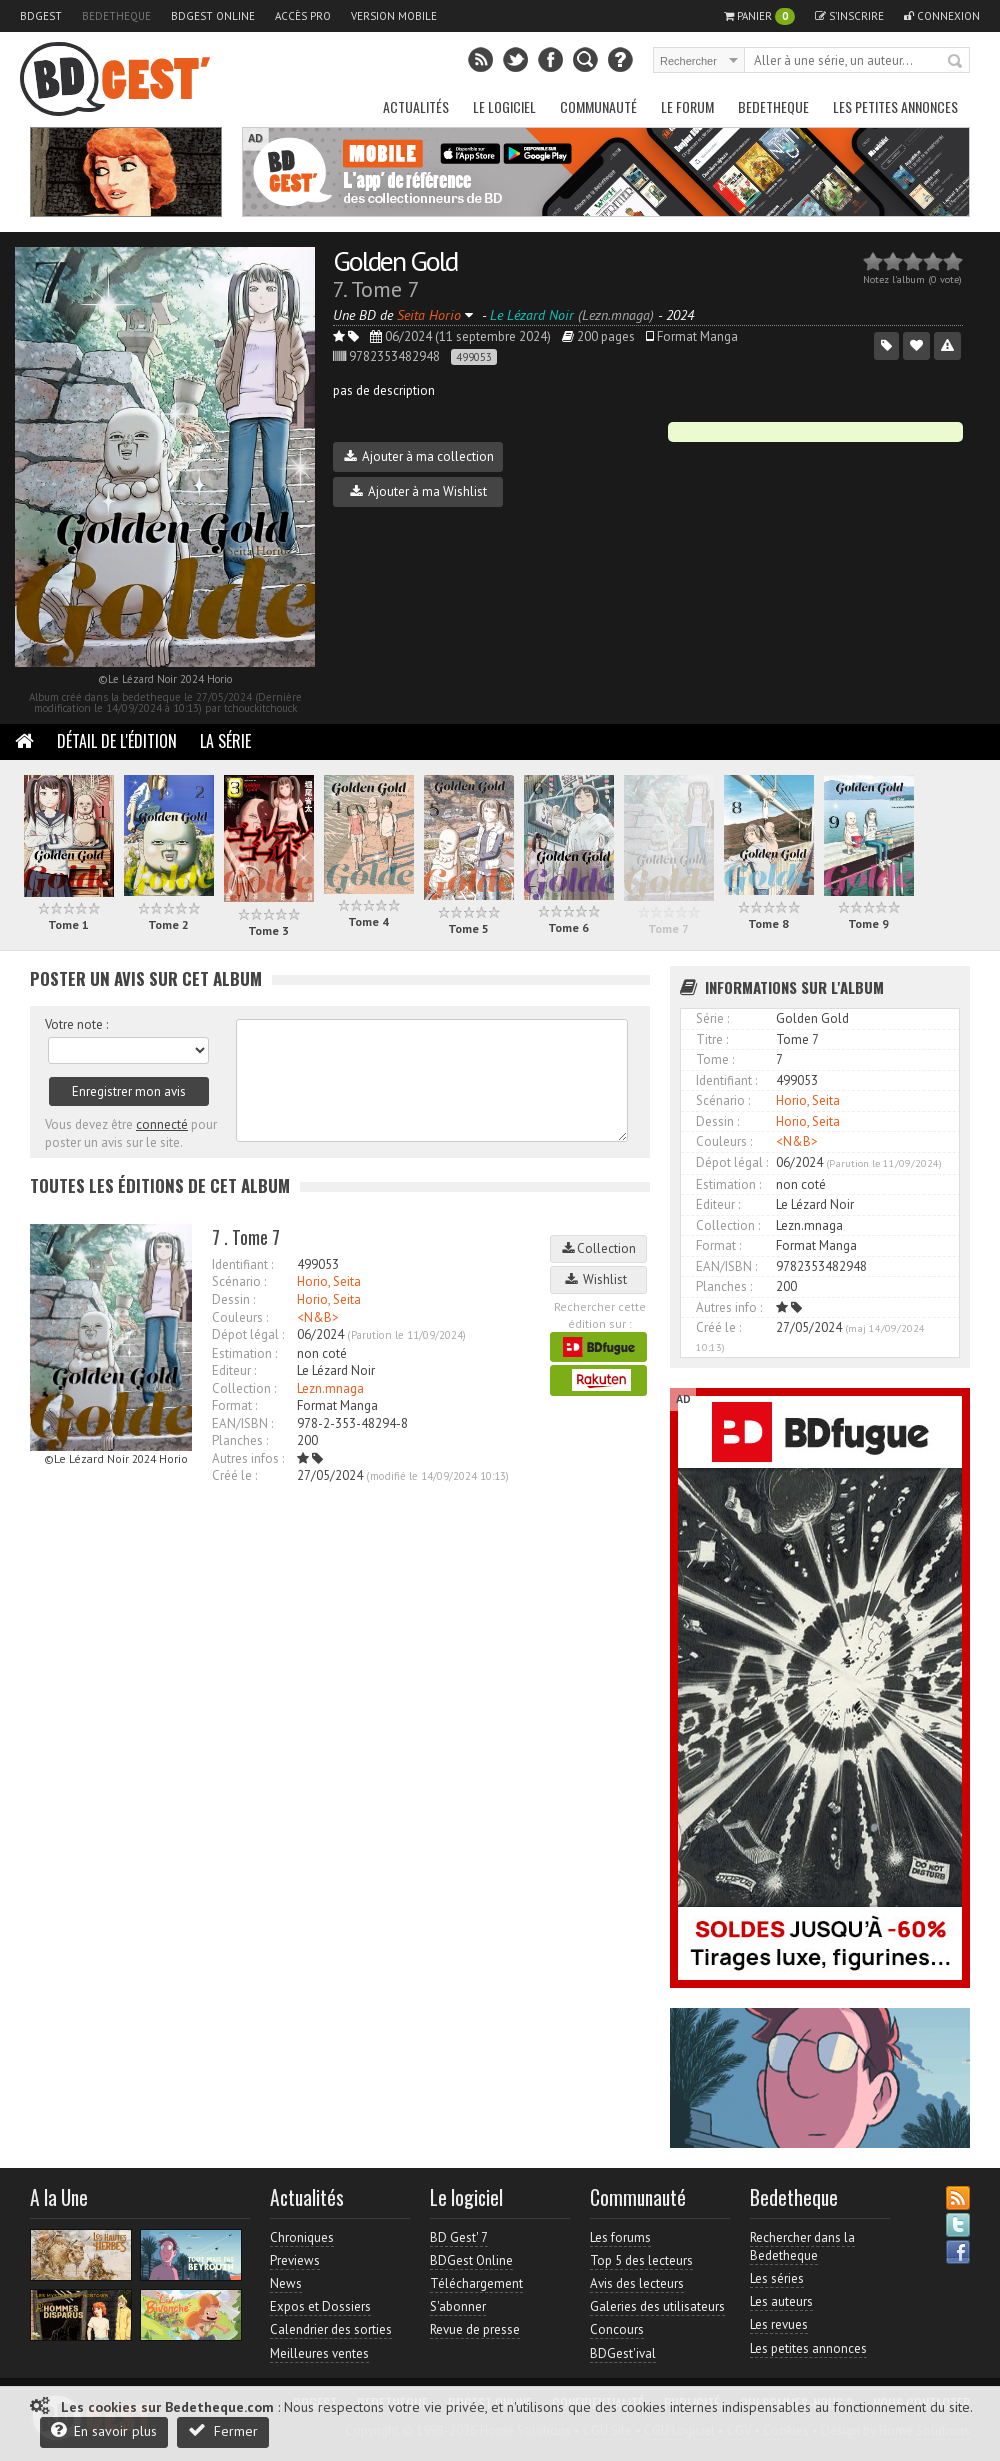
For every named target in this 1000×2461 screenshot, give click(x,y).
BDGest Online (213, 16)
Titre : (712, 1039)
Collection (599, 1248)
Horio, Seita (329, 1281)
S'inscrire (849, 16)
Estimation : (244, 1353)
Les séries (777, 2278)
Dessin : (233, 1299)
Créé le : (234, 1475)
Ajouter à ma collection (419, 456)
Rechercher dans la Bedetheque (802, 2246)
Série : (712, 1018)
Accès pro (303, 16)
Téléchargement (476, 2283)
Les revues (779, 2324)
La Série (225, 741)
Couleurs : (240, 1317)
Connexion (942, 16)
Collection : (244, 1388)
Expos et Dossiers (320, 2306)
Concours (617, 2329)
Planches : (240, 1440)
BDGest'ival (623, 2353)
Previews (295, 2260)
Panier (759, 16)
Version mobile (394, 16)
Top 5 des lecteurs (641, 2260)
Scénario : (239, 1281)
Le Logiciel (504, 106)
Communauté (598, 106)
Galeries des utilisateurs (657, 2306)
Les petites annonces (895, 106)
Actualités (416, 106)
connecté (162, 1124)
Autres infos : (248, 1458)
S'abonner (458, 2306)
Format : (234, 1405)
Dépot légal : (248, 1334)
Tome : (715, 1059)
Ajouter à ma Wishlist (418, 491)
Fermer (223, 2430)
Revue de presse (475, 2329)
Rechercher (956, 62)
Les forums (620, 2237)
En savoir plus (104, 2430)
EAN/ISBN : (242, 1423)
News (286, 2283)
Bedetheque (116, 16)
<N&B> (318, 1317)
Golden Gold (395, 260)
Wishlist (599, 1279)
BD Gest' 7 (459, 2237)
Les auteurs (781, 2301)
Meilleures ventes (319, 2353)
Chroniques (302, 2237)
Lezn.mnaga (330, 1388)
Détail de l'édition (117, 741)
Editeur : (234, 1370)
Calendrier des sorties (331, 2329)
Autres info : (729, 1307)
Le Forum (687, 106)
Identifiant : (242, 1264)
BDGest (41, 16)
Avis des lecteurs (637, 2283)
